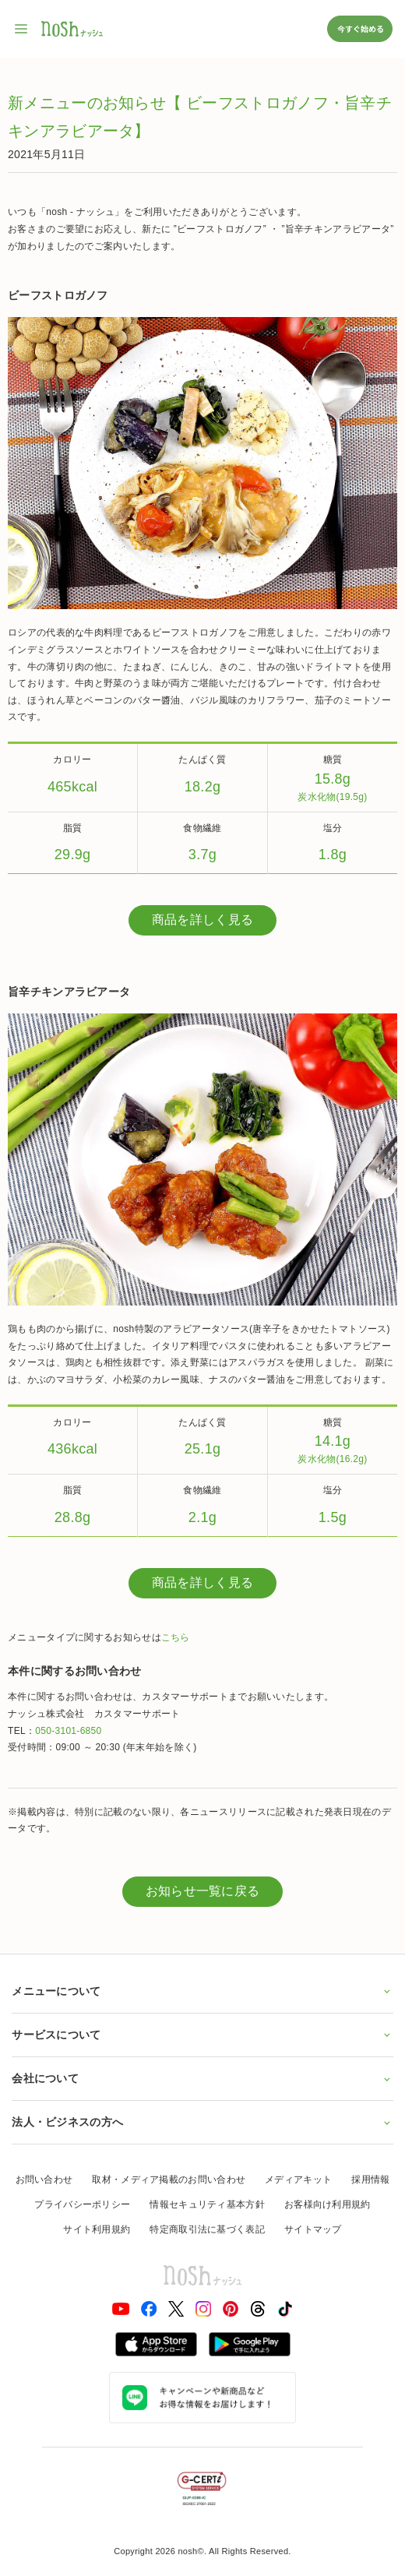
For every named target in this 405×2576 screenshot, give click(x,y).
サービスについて (202, 2034)
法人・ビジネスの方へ (202, 2122)
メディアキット (298, 2179)
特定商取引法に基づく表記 (207, 2229)
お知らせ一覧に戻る (203, 1891)
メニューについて (202, 1991)
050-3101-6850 (68, 1730)
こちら (175, 1637)
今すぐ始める (360, 28)
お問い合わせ (44, 2179)
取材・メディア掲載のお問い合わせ (168, 2179)
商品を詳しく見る (202, 919)
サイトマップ (313, 2229)
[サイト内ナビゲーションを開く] (21, 28)
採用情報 (370, 2179)
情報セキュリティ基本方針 (207, 2204)
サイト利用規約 (96, 2229)
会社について (202, 2078)
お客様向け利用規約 (327, 2204)
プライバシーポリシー (82, 2204)
